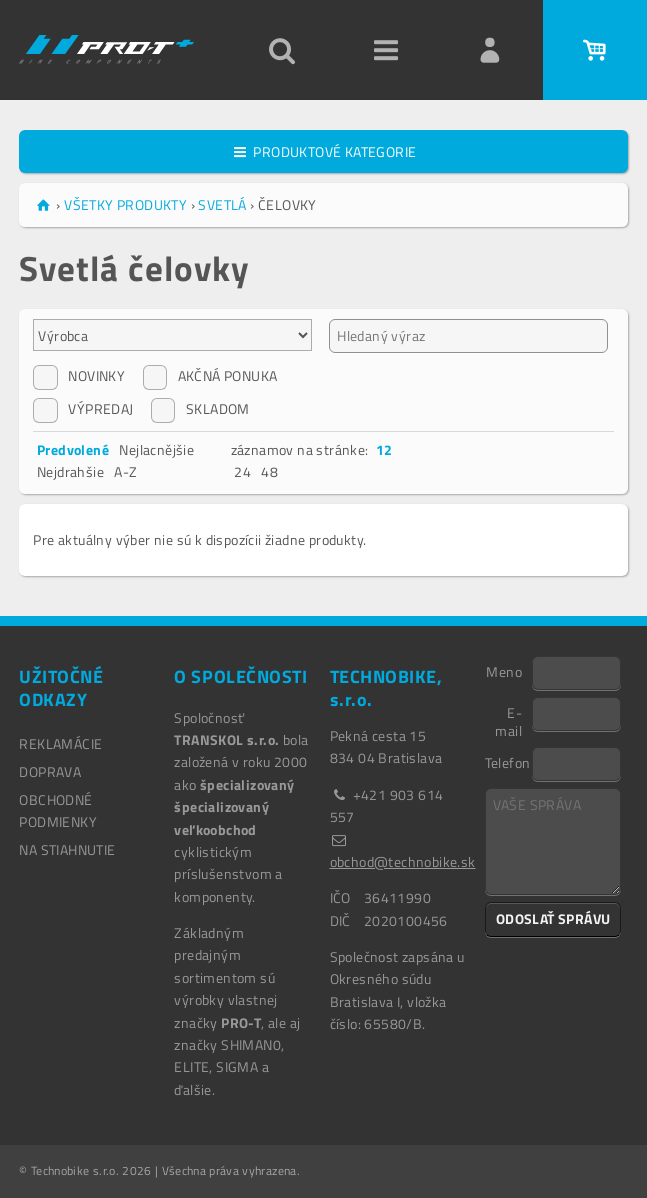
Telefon (508, 762)
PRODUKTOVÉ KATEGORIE (324, 151)
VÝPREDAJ (83, 409)
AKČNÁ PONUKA (210, 376)
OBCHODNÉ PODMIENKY (58, 810)
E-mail (508, 721)
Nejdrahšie (70, 471)
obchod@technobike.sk (403, 861)
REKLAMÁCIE (60, 743)
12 (384, 449)
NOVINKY (79, 376)
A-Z (125, 471)
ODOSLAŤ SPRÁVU (553, 918)
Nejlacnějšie (156, 449)
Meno (504, 671)
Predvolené (73, 449)
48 (269, 471)
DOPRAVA (50, 771)
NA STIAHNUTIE (67, 849)
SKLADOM (200, 409)
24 (242, 471)
